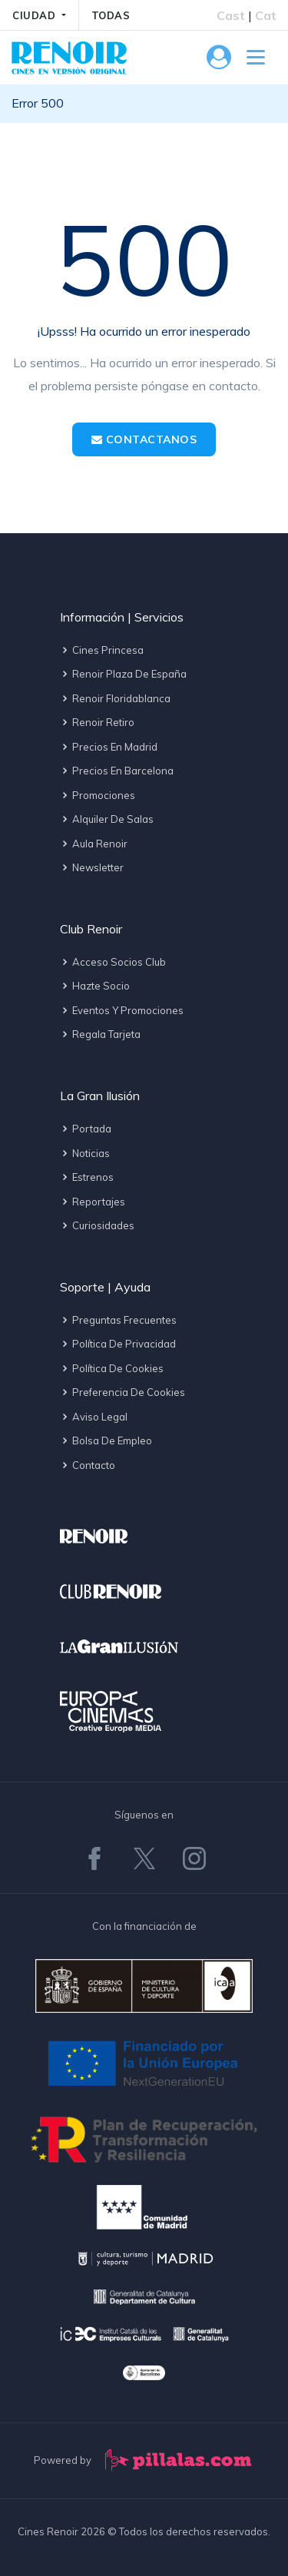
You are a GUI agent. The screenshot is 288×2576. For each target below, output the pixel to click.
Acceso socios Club (113, 962)
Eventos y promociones (122, 1010)
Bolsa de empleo (106, 1440)
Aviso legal (93, 1417)
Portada (85, 1128)
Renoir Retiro (97, 722)
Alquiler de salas (107, 819)
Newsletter (92, 867)
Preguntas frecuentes (118, 1320)
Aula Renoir (93, 843)
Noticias (85, 1153)
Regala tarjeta (100, 1034)
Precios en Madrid (108, 747)
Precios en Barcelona (117, 770)
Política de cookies (112, 1368)
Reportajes (92, 1201)
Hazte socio (95, 986)
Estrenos (87, 1177)
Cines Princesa (102, 650)
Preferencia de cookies (122, 1392)
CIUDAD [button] (35, 15)
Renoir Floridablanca (115, 698)
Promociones (97, 795)
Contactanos (144, 439)
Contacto (87, 1465)
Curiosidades (97, 1225)
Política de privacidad (118, 1344)
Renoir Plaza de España (123, 674)
